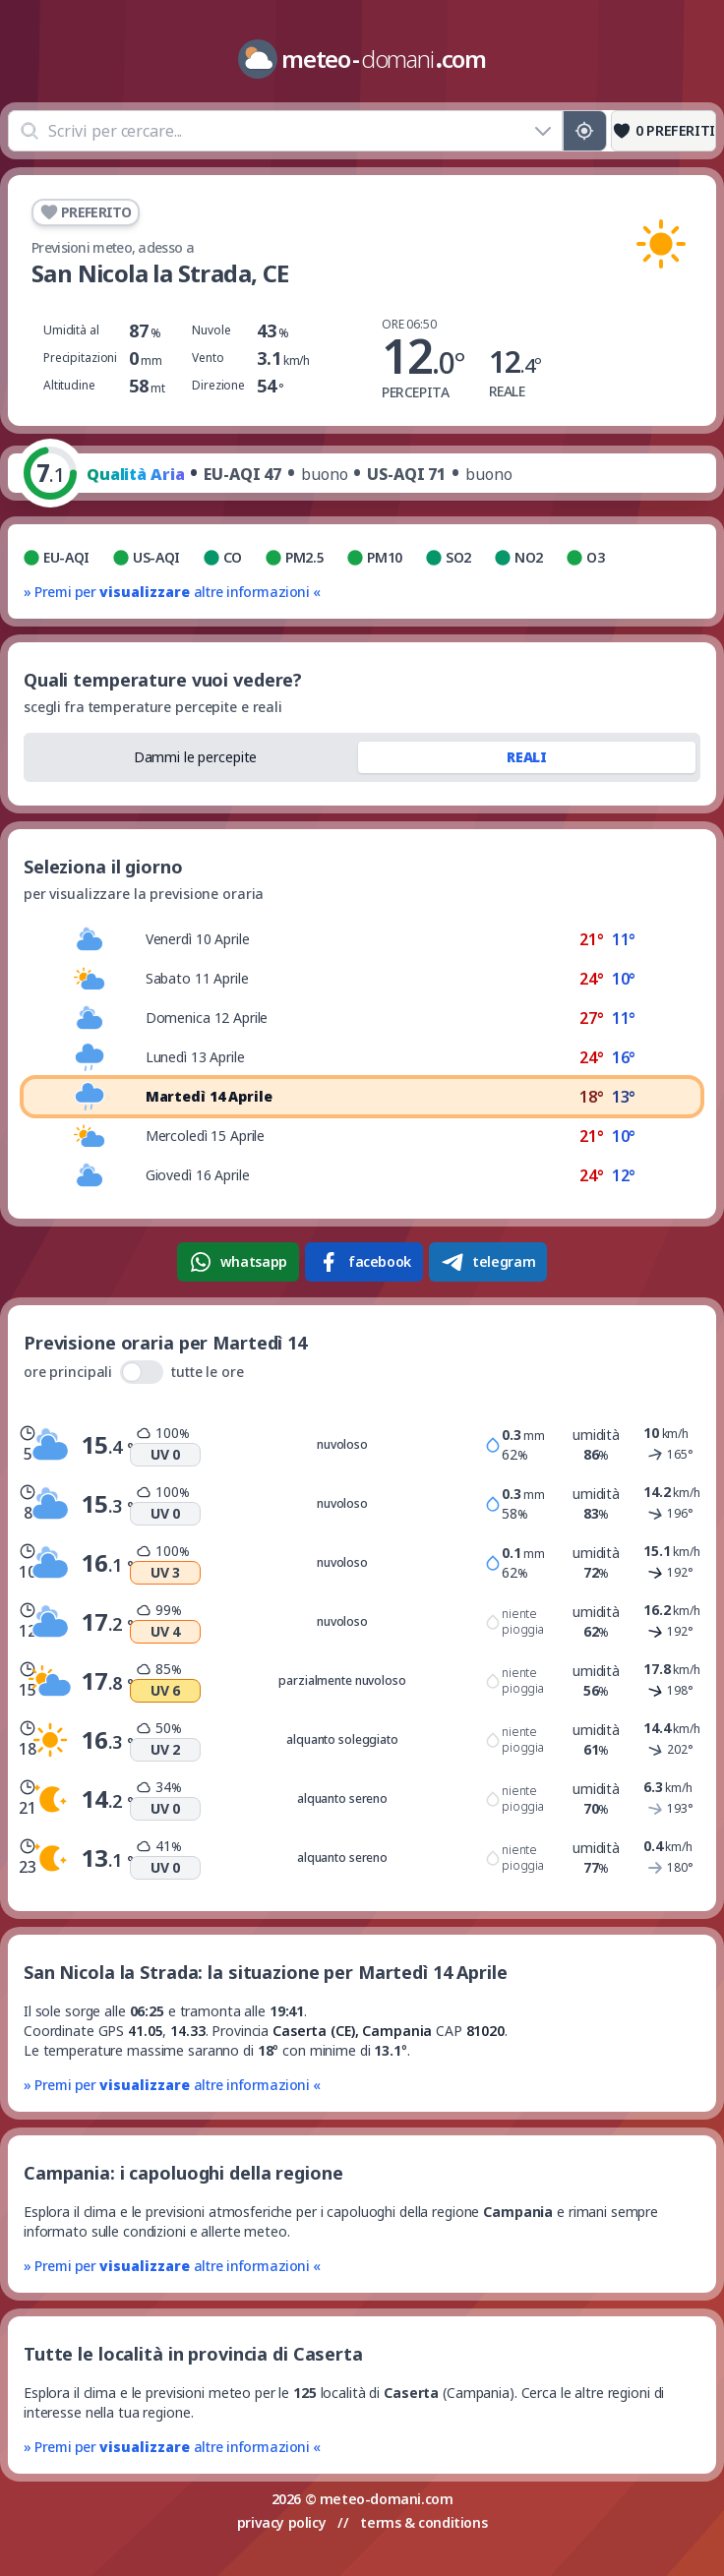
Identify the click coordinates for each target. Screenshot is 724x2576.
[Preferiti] (663, 130)
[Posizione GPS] (585, 130)
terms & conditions (423, 2522)
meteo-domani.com (386, 2498)
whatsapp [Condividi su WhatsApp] (238, 1262)
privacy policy (281, 2522)
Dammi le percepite (196, 757)
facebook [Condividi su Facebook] (364, 1262)
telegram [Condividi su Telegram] (488, 1262)
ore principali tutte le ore (134, 1372)
